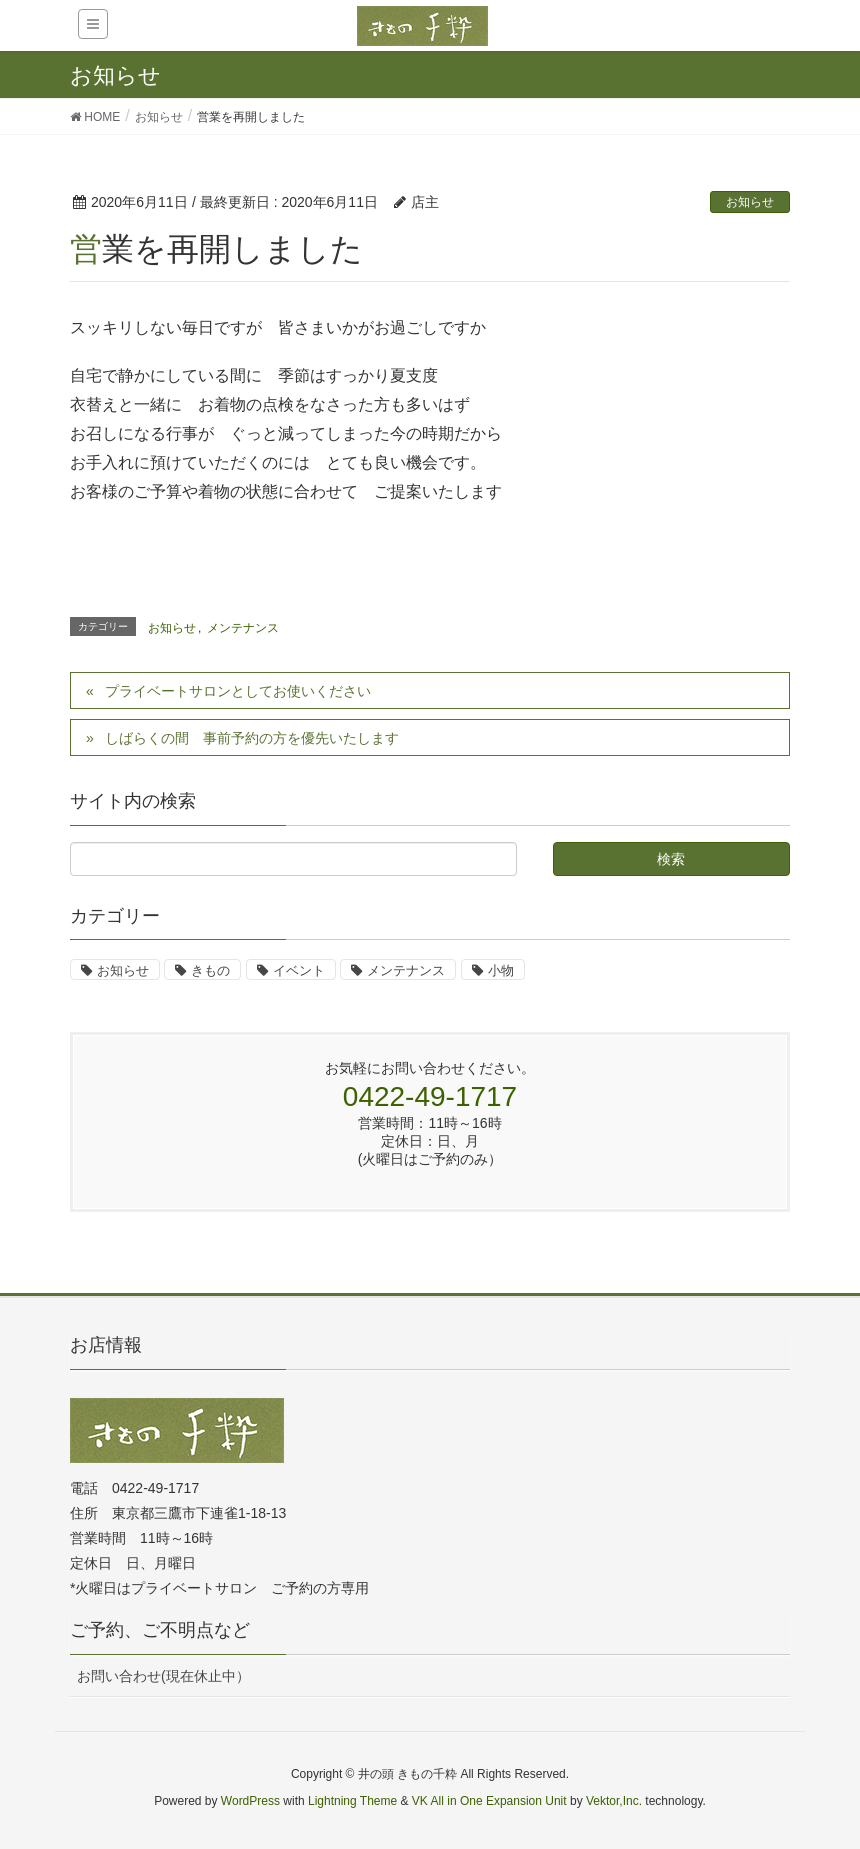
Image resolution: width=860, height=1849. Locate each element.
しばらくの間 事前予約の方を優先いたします (252, 738)
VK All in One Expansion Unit (489, 1801)
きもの (210, 970)
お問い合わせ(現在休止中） (163, 1676)
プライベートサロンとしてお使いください (238, 691)
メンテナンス (243, 628)
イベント (299, 970)
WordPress (250, 1801)
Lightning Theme (352, 1801)
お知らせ (750, 202)
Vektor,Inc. (614, 1801)
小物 (501, 970)
